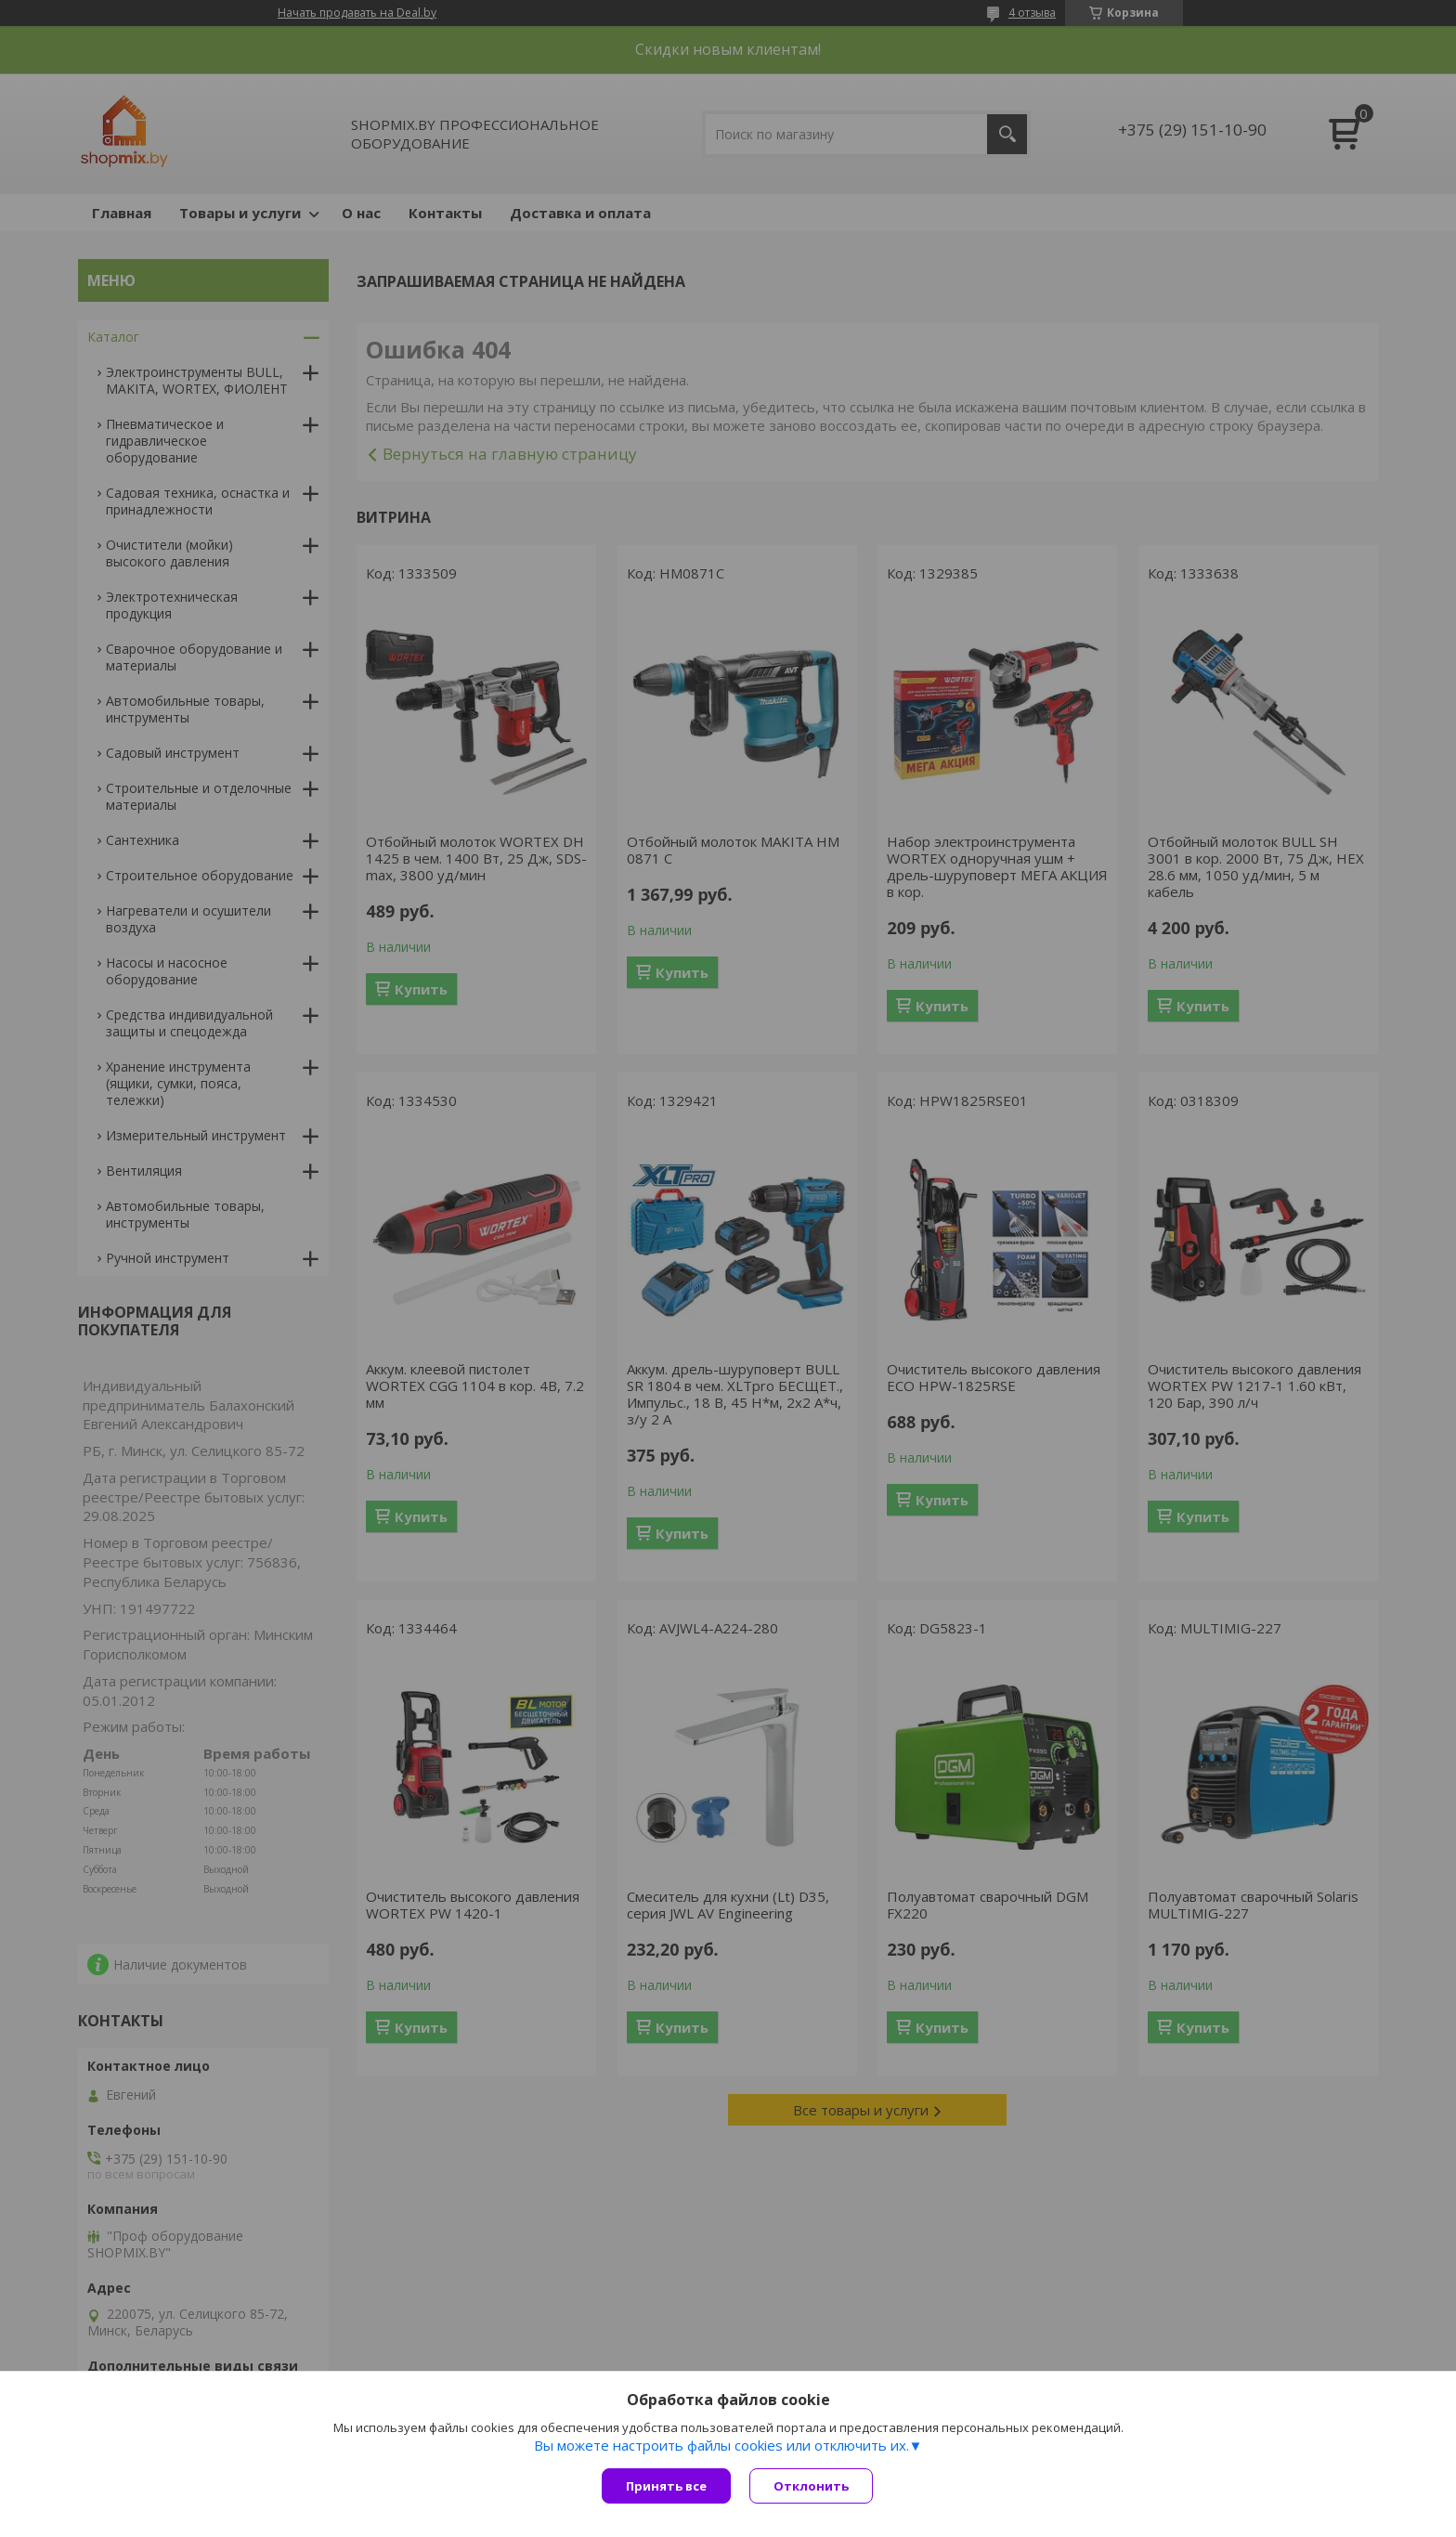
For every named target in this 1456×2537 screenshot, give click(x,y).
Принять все (666, 2486)
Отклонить (811, 2486)
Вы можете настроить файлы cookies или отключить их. (721, 2445)
